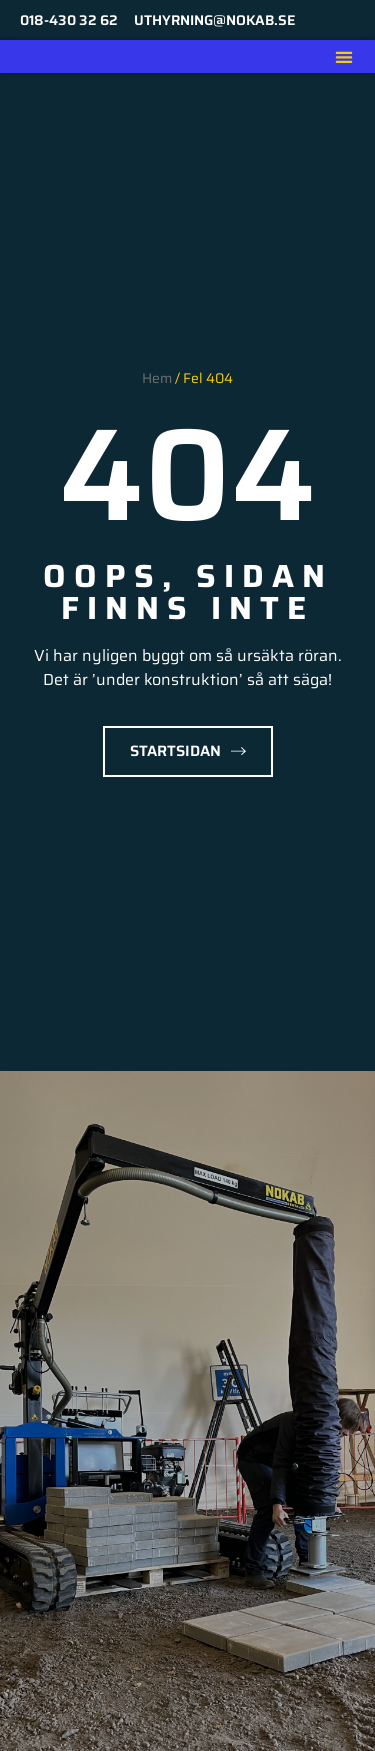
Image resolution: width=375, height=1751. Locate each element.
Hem (157, 378)
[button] (343, 56)
